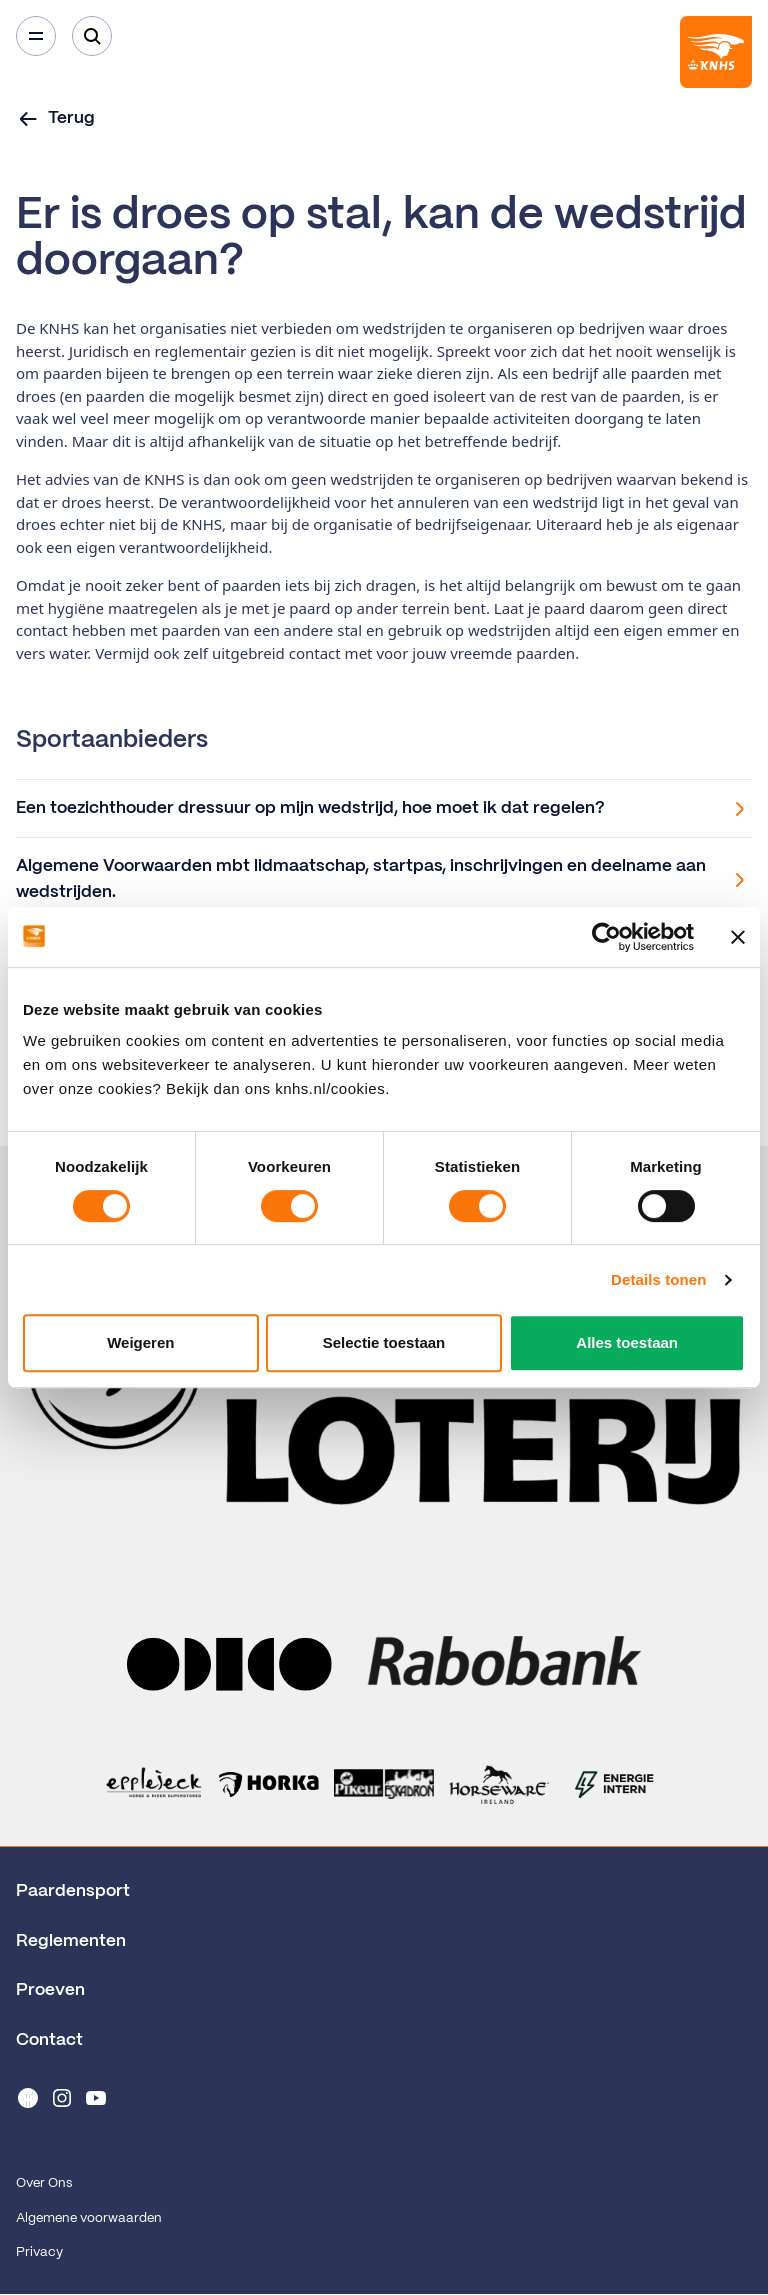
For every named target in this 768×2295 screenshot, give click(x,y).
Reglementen (71, 1941)
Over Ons (44, 2183)
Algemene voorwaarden (89, 2218)
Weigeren (140, 1342)
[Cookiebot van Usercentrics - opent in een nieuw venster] (606, 937)
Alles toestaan (627, 1342)
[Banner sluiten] (738, 937)
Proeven (50, 1990)
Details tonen (658, 1279)
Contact (49, 2040)
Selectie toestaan (384, 1342)
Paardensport (73, 1891)
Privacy (39, 2252)
